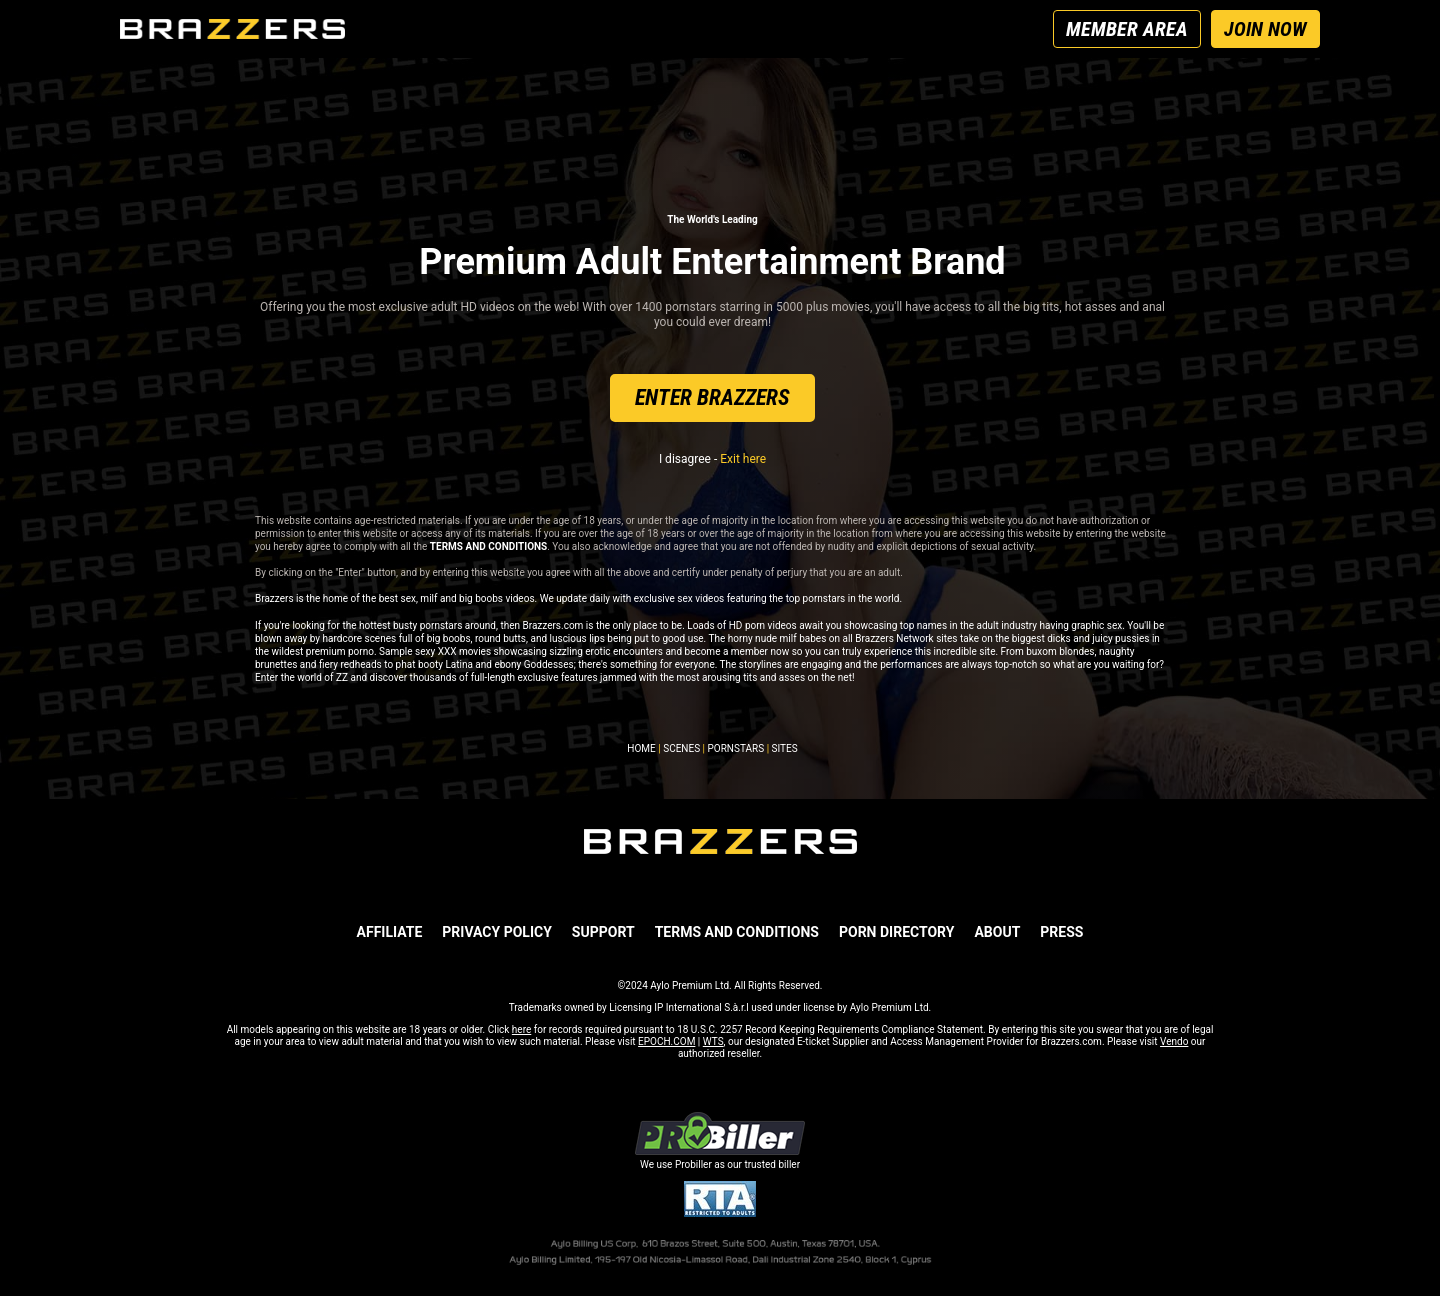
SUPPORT (603, 932)
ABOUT (997, 932)
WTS (713, 1041)
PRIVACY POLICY (497, 932)
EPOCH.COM (666, 1041)
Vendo (1174, 1041)
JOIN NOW (1265, 29)
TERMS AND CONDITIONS (737, 932)
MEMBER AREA (1127, 29)
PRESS (1061, 932)
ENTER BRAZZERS (712, 397)
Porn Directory (896, 932)
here (521, 1029)
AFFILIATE (390, 932)
